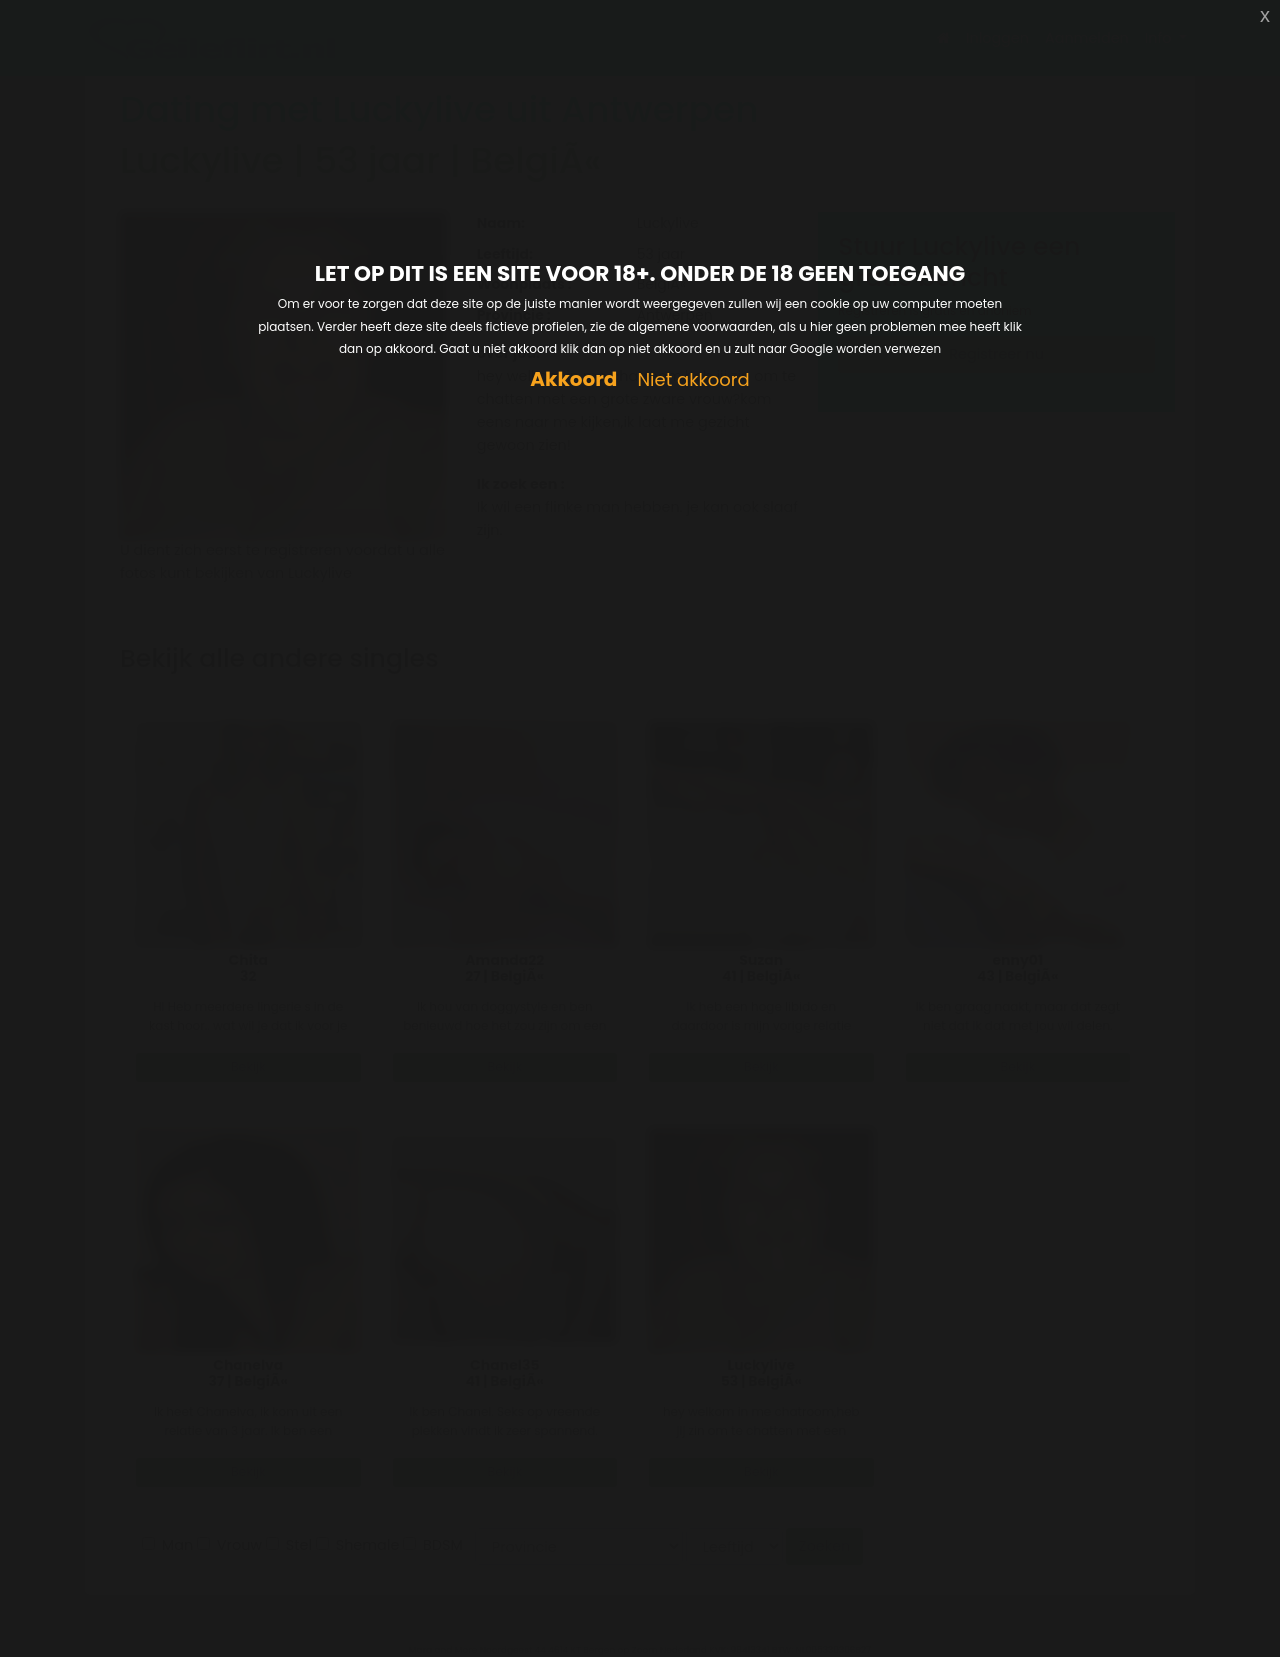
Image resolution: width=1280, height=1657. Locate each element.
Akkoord (573, 379)
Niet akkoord (693, 380)
